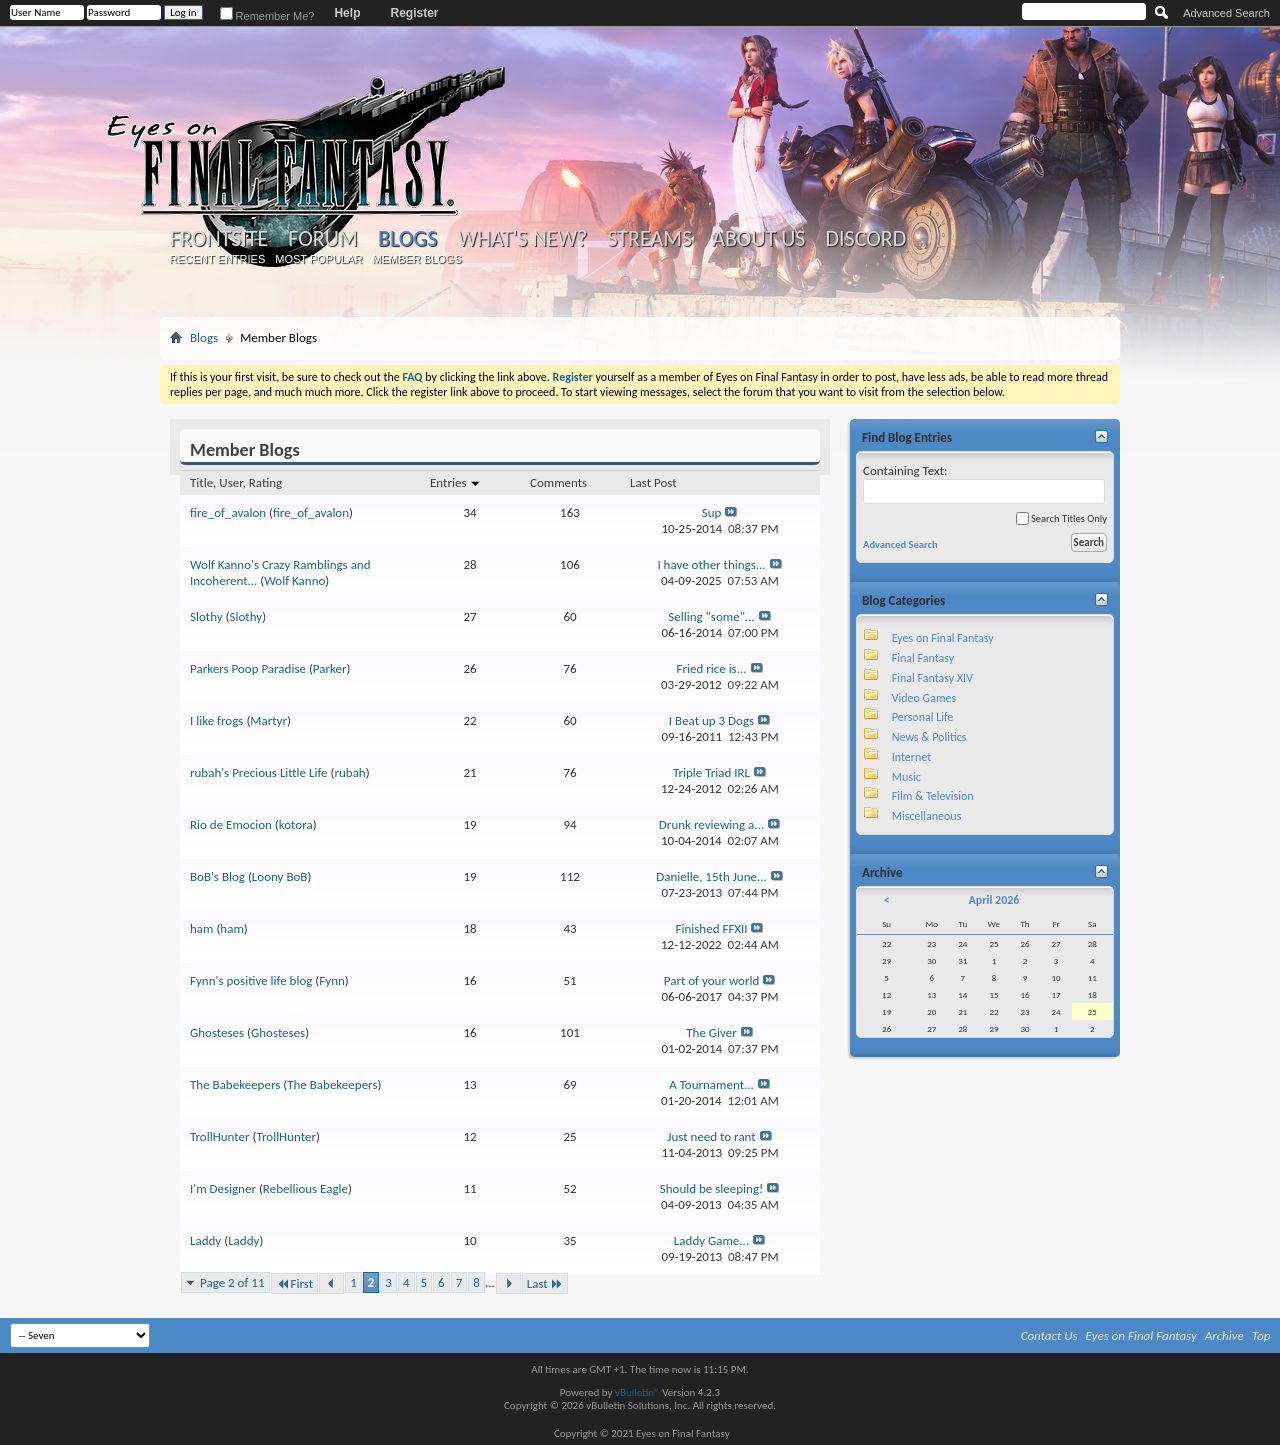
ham (201, 928)
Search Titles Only (1061, 518)
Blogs (407, 238)
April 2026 (993, 900)
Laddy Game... (711, 1240)
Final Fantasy (923, 658)
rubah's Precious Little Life (259, 772)
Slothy (206, 616)
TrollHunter (220, 1136)
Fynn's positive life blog (251, 980)
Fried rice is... (711, 668)
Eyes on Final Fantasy (943, 638)
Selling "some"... (711, 616)
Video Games (924, 698)
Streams (649, 239)
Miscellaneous (927, 816)
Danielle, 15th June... (711, 876)
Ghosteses (217, 1032)
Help (347, 13)
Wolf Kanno (294, 580)
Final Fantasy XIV (932, 678)
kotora (296, 824)
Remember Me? (267, 16)
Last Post (653, 482)
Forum (322, 239)
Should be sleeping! (711, 1188)
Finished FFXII (712, 928)
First (295, 1283)
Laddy (205, 1240)
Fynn (332, 980)
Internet (912, 757)
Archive (1224, 1335)
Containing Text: (984, 483)
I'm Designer (223, 1188)
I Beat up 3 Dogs (711, 720)
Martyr (268, 720)
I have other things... (711, 564)
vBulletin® (637, 1392)
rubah (349, 772)
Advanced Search (1226, 13)
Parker (330, 668)
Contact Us (1049, 1335)
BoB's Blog (217, 876)
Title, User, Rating (236, 482)
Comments (558, 482)
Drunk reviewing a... (711, 824)
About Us (758, 239)
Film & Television (933, 796)
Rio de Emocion (231, 824)
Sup (712, 512)
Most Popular (318, 259)
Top (1261, 1335)
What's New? (523, 239)
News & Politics (929, 737)
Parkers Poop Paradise (248, 668)
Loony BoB (280, 876)
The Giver (711, 1032)
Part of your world (712, 980)
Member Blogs (416, 259)
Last (545, 1283)
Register (414, 13)
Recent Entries (218, 259)
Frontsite (219, 239)
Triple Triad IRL (711, 772)
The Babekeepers (235, 1084)
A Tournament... (711, 1084)
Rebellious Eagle (305, 1188)
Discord (865, 239)
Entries (455, 482)
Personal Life (923, 717)
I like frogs (216, 720)
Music (906, 777)
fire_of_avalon (228, 512)
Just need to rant (711, 1136)
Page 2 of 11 (232, 1282)
